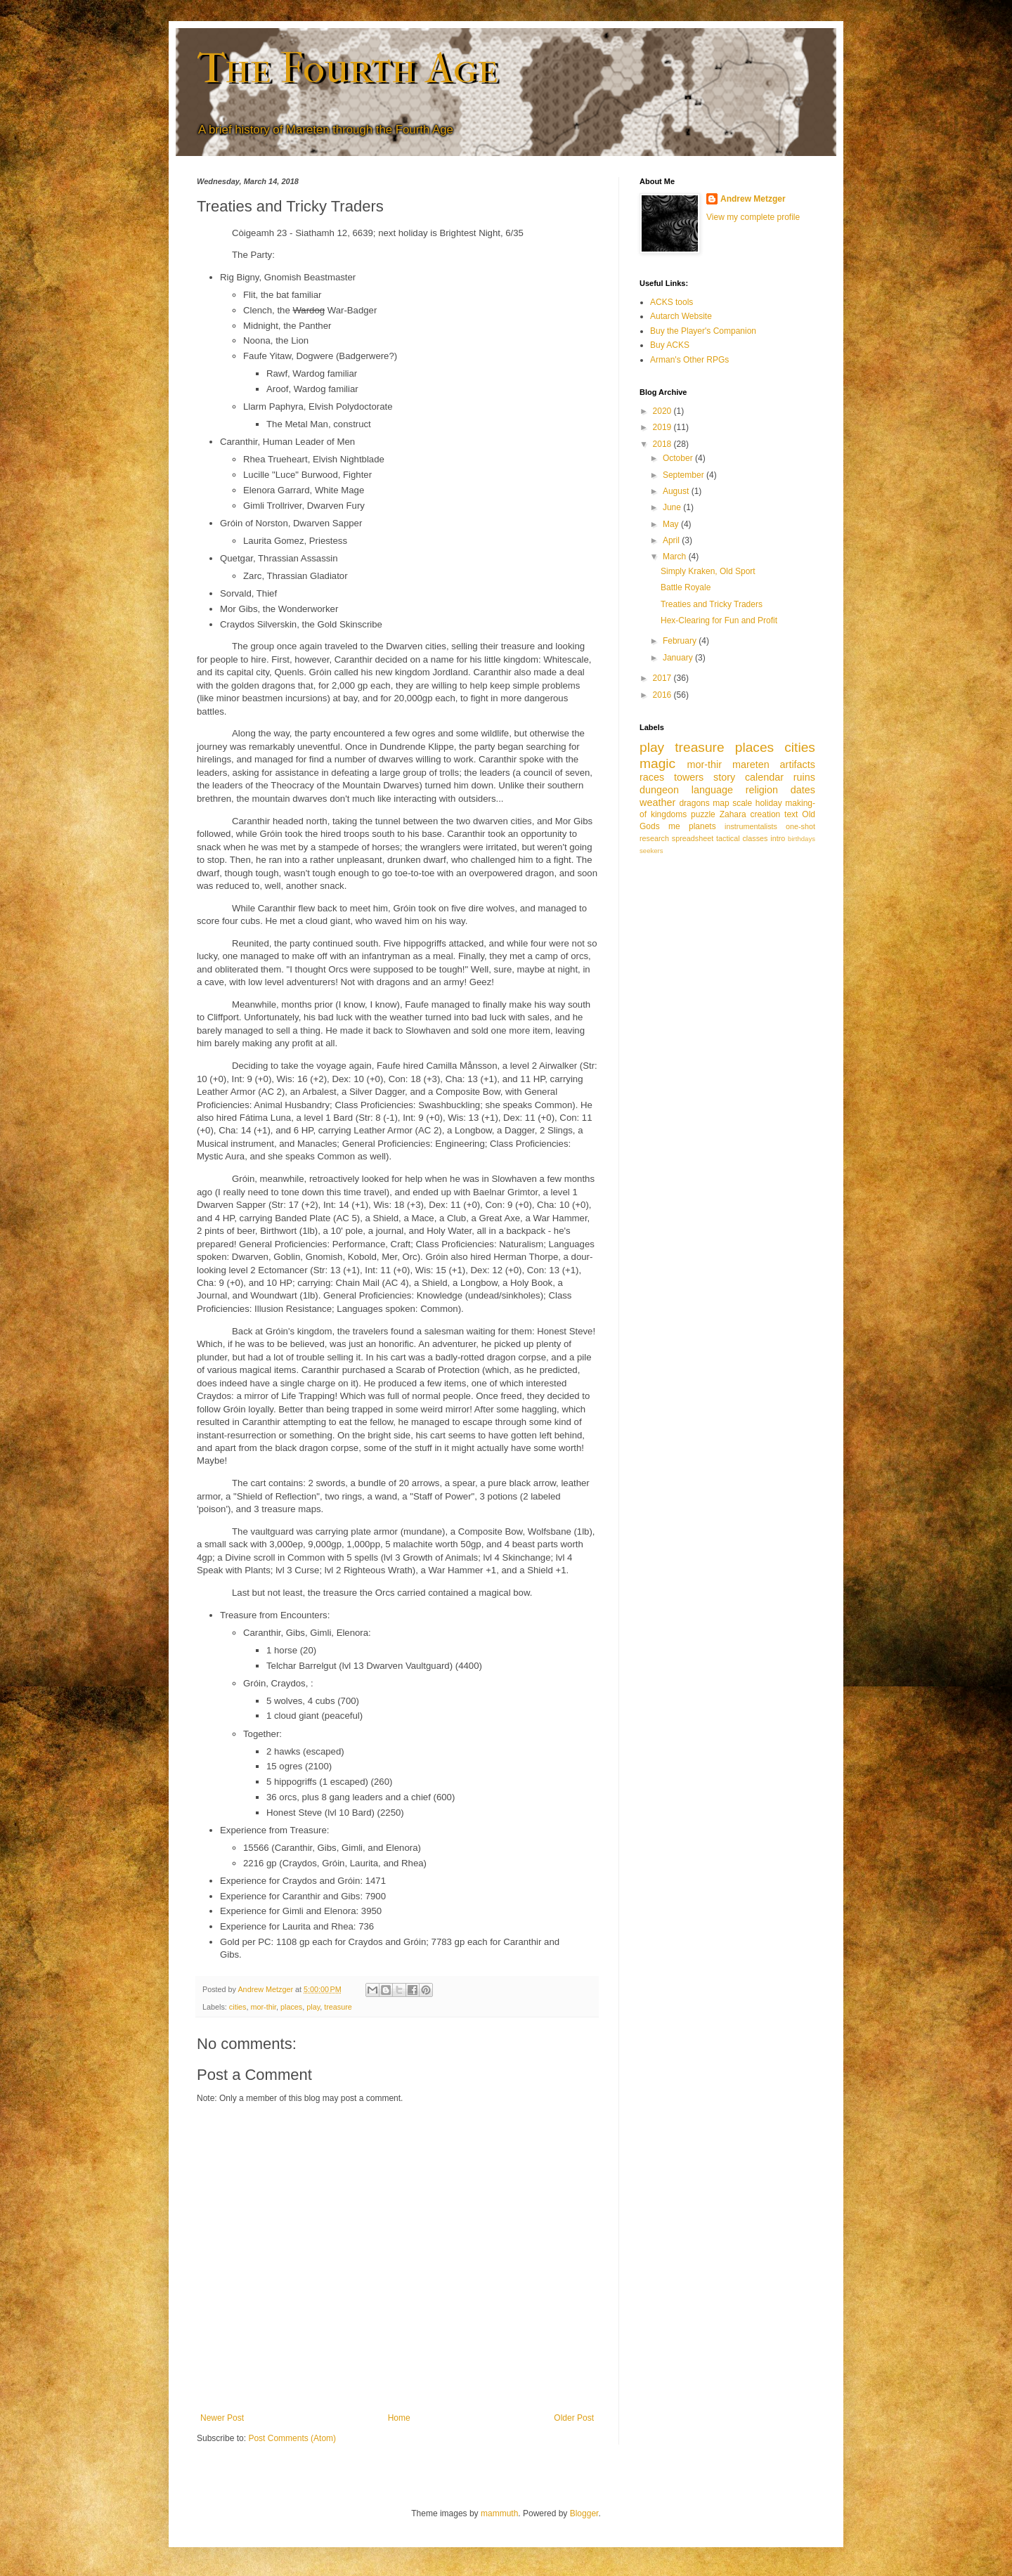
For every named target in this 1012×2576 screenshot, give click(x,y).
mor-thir (263, 2007)
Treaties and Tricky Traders (712, 604)
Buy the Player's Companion (703, 331)
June (673, 507)
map (721, 803)
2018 (663, 444)
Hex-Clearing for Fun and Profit (719, 620)
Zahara (733, 814)
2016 (663, 695)
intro (777, 838)
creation (766, 814)
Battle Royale (686, 587)
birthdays (801, 839)
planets (702, 826)
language (712, 789)
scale (742, 803)
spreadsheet (692, 838)
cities (238, 2007)
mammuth (499, 2513)
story (724, 777)
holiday (768, 803)
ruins (804, 777)
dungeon (659, 789)
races (652, 777)
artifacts (797, 764)
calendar (764, 777)
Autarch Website (681, 316)
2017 (663, 678)
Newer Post (222, 2418)
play (313, 2007)
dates (803, 789)
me (674, 826)
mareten (751, 764)
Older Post (574, 2418)
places (291, 2007)
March (676, 556)
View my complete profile (753, 217)
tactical (728, 838)
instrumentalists (751, 826)
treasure (338, 2007)
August (677, 491)
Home (399, 2418)
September (684, 475)
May (672, 524)
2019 (663, 427)
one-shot (800, 826)
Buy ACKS (669, 345)
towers (688, 777)
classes (754, 838)
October (679, 458)
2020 (663, 411)
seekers (651, 850)
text (791, 814)
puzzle (703, 814)
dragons (694, 803)
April (672, 540)
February (681, 641)
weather (657, 802)
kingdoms (669, 814)
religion (762, 789)
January (679, 658)
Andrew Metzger (753, 199)
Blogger (584, 2513)
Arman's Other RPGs (689, 360)
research (654, 838)
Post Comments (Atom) (292, 2438)
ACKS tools (671, 302)
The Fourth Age (347, 68)
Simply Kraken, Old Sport (708, 571)
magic (657, 763)
